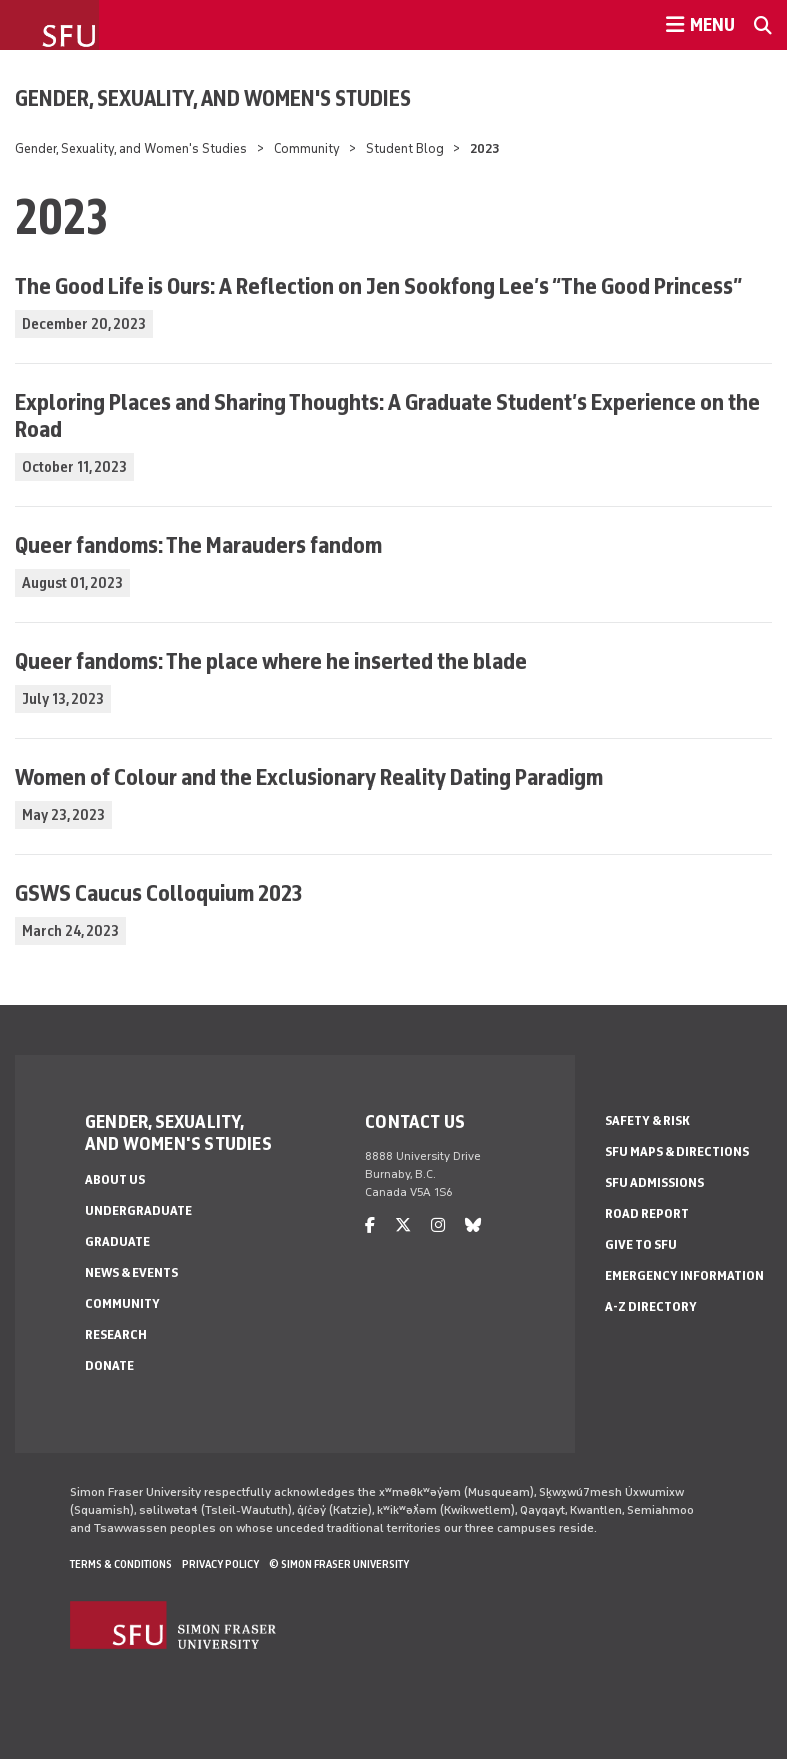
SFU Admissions (654, 1182)
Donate (109, 1365)
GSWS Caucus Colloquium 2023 (158, 892)
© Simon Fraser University (339, 1564)
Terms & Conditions (121, 1564)
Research (116, 1334)
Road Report (647, 1213)
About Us (115, 1179)
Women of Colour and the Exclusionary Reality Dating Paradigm (309, 776)
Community (307, 148)
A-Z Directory (651, 1306)
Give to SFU (641, 1244)
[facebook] (370, 1225)
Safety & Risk (647, 1120)
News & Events (131, 1272)
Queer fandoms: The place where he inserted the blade (271, 660)
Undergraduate (138, 1210)
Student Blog (405, 148)
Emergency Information (684, 1275)
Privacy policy (220, 1564)
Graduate (117, 1241)
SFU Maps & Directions (677, 1151)
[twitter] (403, 1225)
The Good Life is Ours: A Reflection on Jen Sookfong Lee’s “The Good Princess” (378, 285)
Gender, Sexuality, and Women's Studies (213, 98)
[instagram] (438, 1225)
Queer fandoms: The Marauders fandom (198, 544)
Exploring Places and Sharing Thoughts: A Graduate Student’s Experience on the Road (387, 415)
